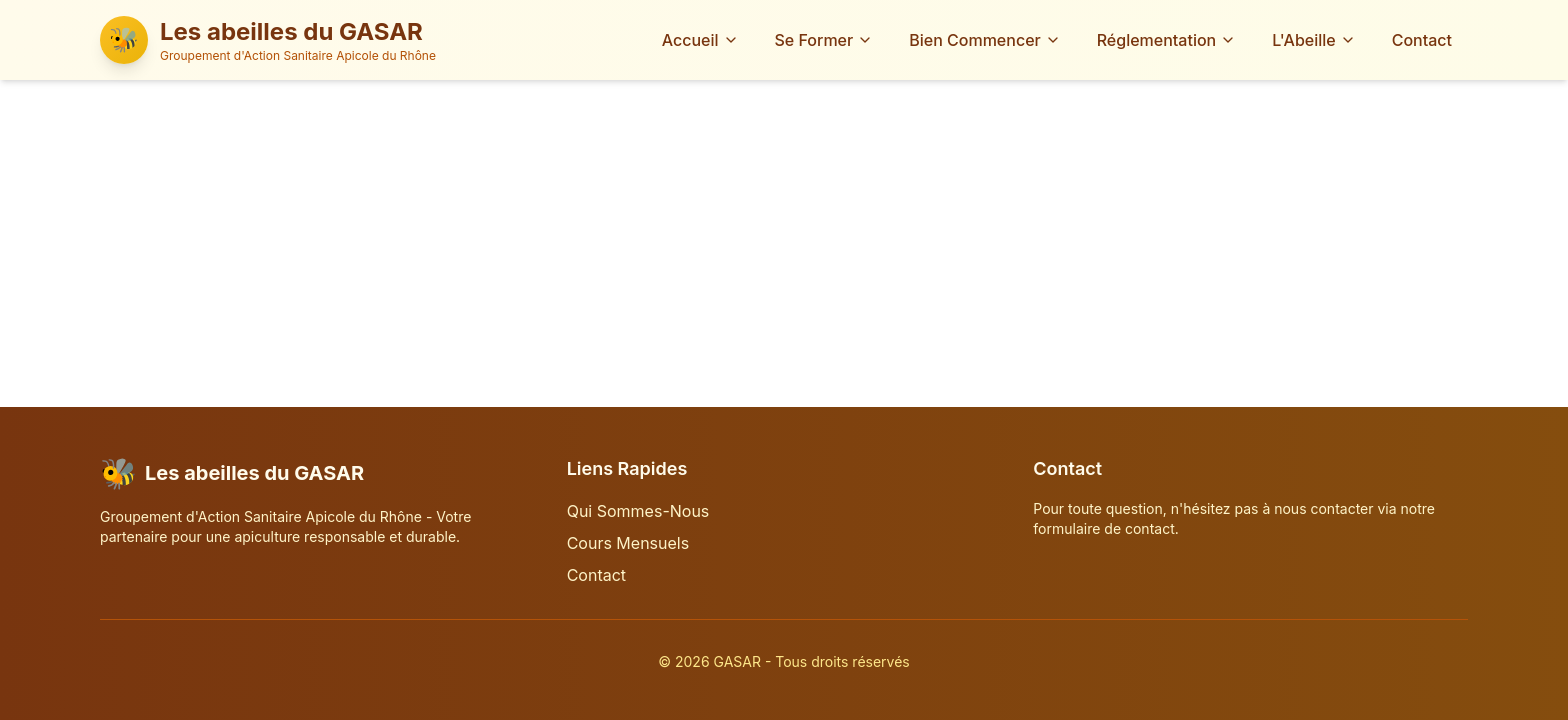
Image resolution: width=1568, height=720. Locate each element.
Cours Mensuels (628, 543)
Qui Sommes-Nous (638, 511)
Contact (1422, 40)
